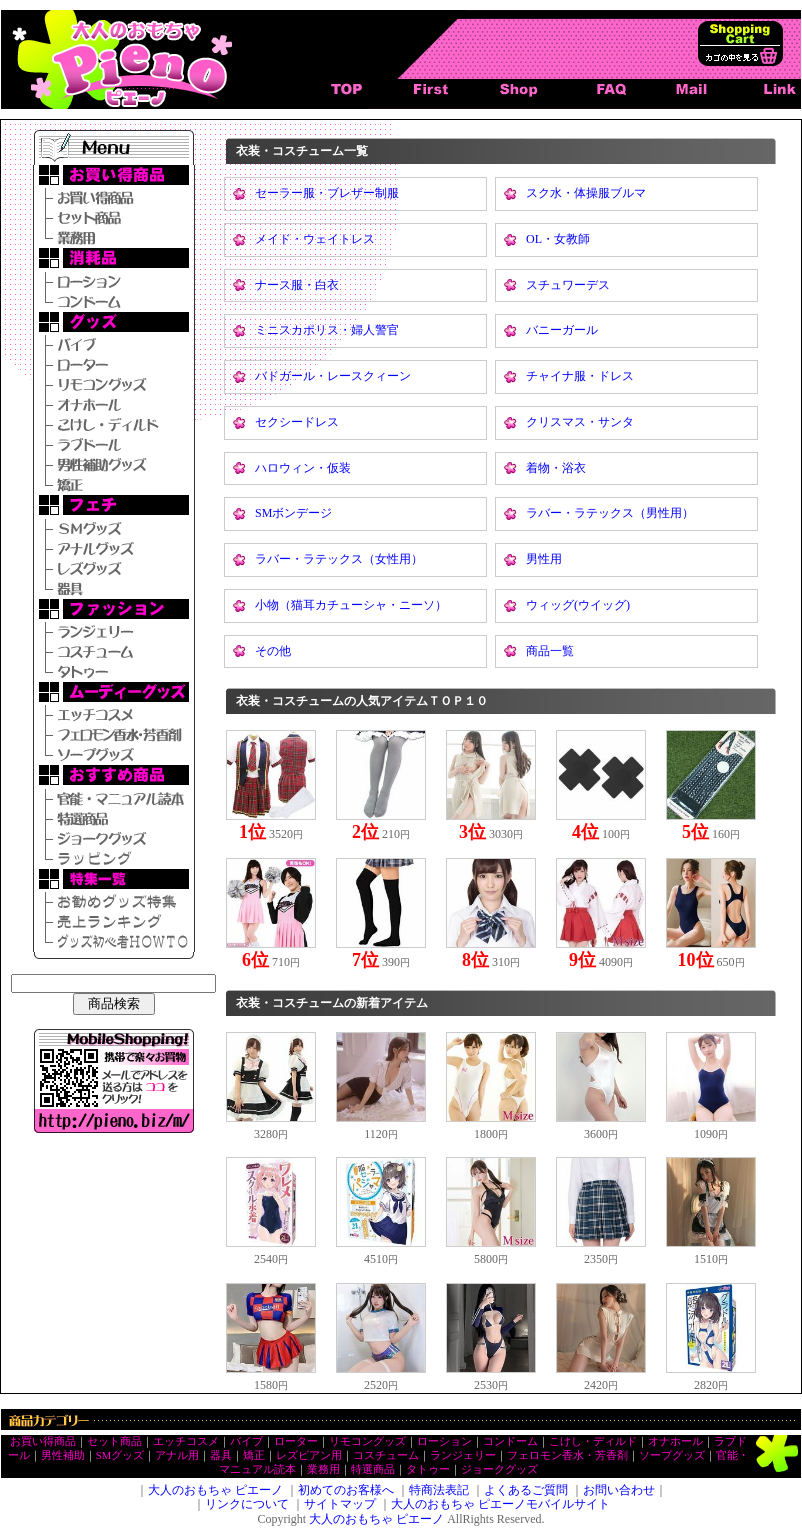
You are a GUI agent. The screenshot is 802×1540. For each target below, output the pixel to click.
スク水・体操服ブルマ (586, 193)
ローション (444, 1441)
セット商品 (114, 1441)
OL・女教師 (558, 239)
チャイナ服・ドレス (580, 376)
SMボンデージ (293, 513)
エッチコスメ (186, 1441)
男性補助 (63, 1455)
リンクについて (247, 1504)
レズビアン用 (309, 1455)
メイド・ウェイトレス (315, 239)
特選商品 (373, 1469)
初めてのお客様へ (346, 1490)
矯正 (254, 1455)
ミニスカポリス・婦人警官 (327, 330)
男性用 (544, 559)
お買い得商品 (43, 1441)
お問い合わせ (619, 1490)
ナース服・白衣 (297, 285)
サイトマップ (340, 1504)
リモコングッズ (367, 1441)
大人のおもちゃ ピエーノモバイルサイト (500, 1504)
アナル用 (177, 1455)
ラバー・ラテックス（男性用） (610, 513)
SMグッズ (120, 1455)
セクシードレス (297, 422)
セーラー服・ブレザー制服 (327, 193)
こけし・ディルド (593, 1441)
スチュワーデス (568, 285)
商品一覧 (550, 651)
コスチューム (386, 1455)
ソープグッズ (672, 1455)
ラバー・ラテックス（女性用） (339, 559)
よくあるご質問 (526, 1490)
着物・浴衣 (556, 468)
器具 (221, 1455)
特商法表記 (439, 1490)
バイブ (246, 1441)
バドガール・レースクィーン (333, 376)
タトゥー (428, 1469)
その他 (273, 651)
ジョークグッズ (499, 1469)
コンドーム (510, 1441)
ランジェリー (463, 1455)
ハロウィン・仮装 (303, 468)
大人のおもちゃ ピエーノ (215, 1490)
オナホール (675, 1441)
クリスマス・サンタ (580, 422)
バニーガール (562, 330)
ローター (296, 1441)
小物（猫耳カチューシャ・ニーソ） (351, 605)
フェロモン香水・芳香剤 (567, 1455)
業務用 (323, 1469)
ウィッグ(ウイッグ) (578, 605)
